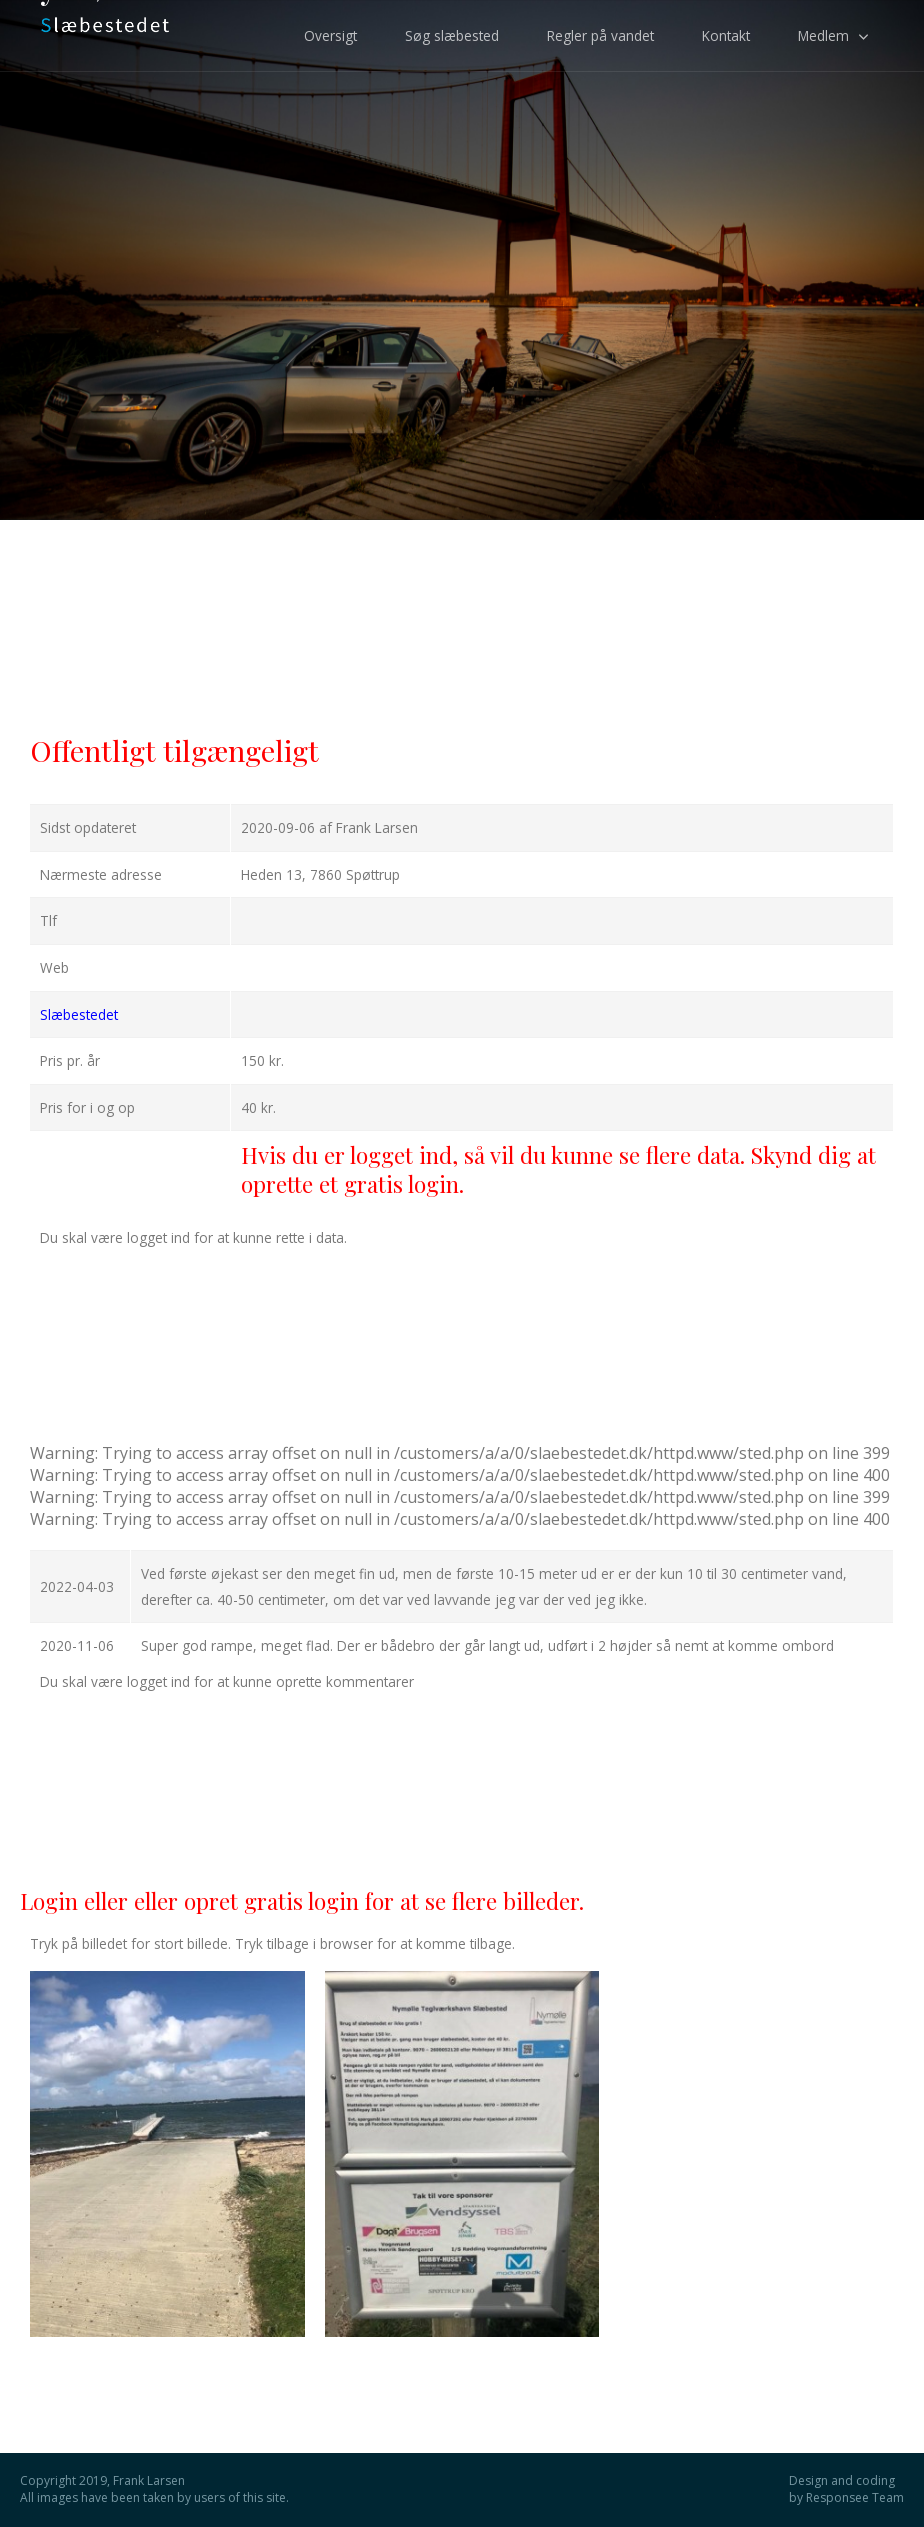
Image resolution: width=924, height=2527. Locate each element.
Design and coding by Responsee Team (846, 2489)
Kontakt (726, 35)
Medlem (823, 35)
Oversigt (330, 35)
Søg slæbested (452, 35)
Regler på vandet (600, 35)
